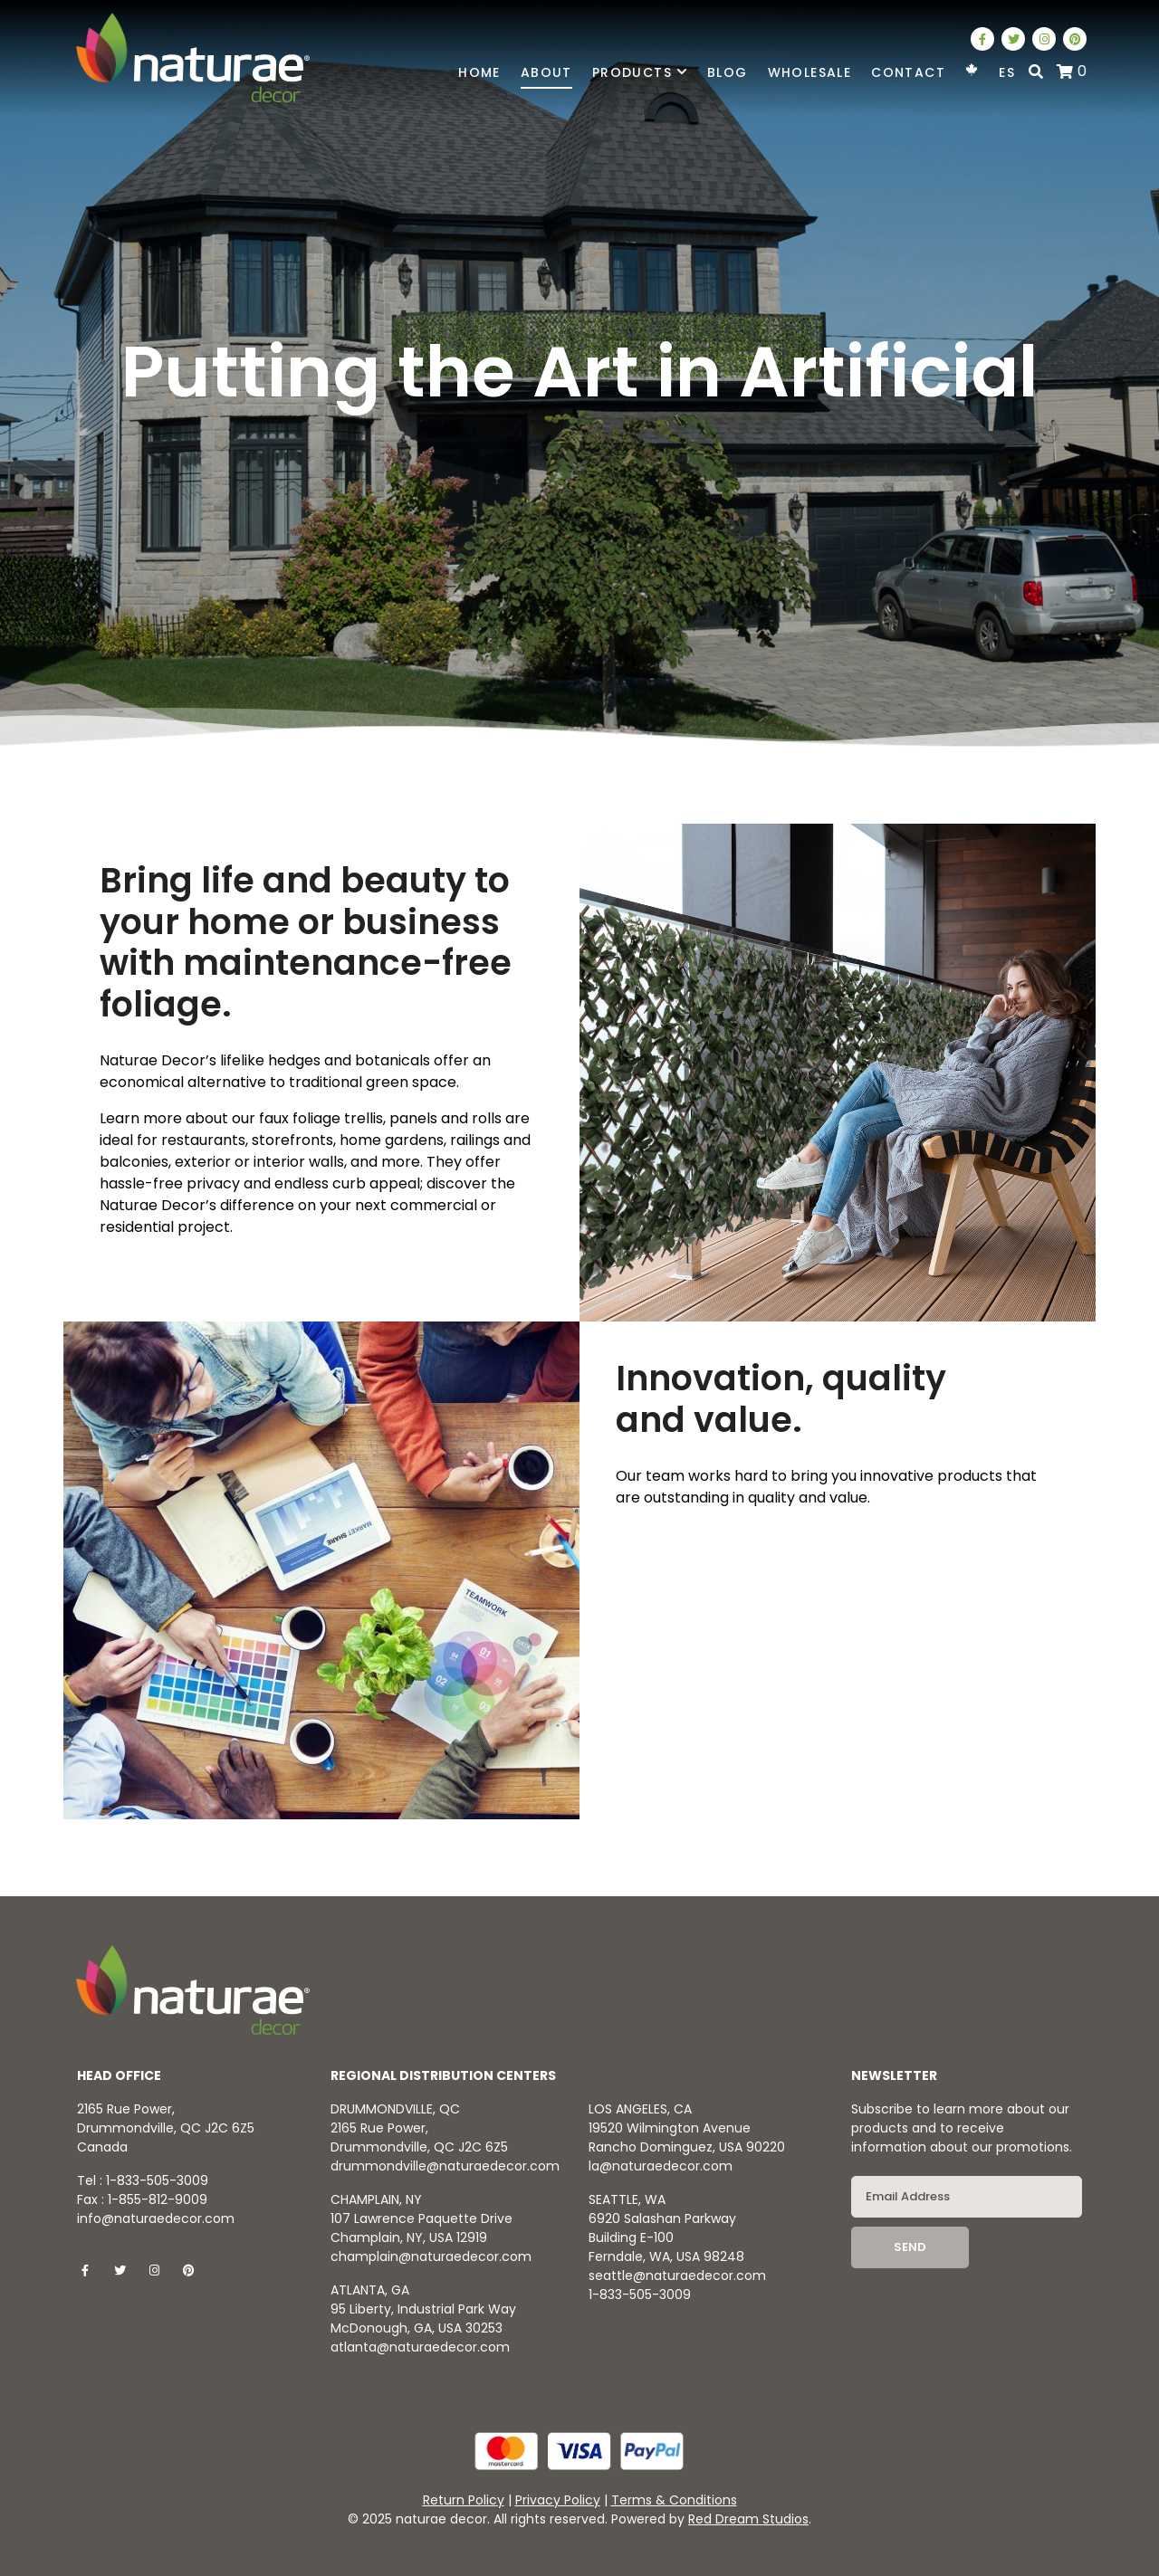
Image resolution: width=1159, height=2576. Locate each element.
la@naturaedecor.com (661, 2166)
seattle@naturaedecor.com (677, 2275)
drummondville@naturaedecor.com (445, 2166)
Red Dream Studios (748, 2519)
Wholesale (810, 72)
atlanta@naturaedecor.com (420, 2347)
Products (639, 72)
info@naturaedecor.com (156, 2218)
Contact (908, 72)
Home (479, 72)
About (546, 72)
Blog (727, 72)
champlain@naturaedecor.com (431, 2256)
